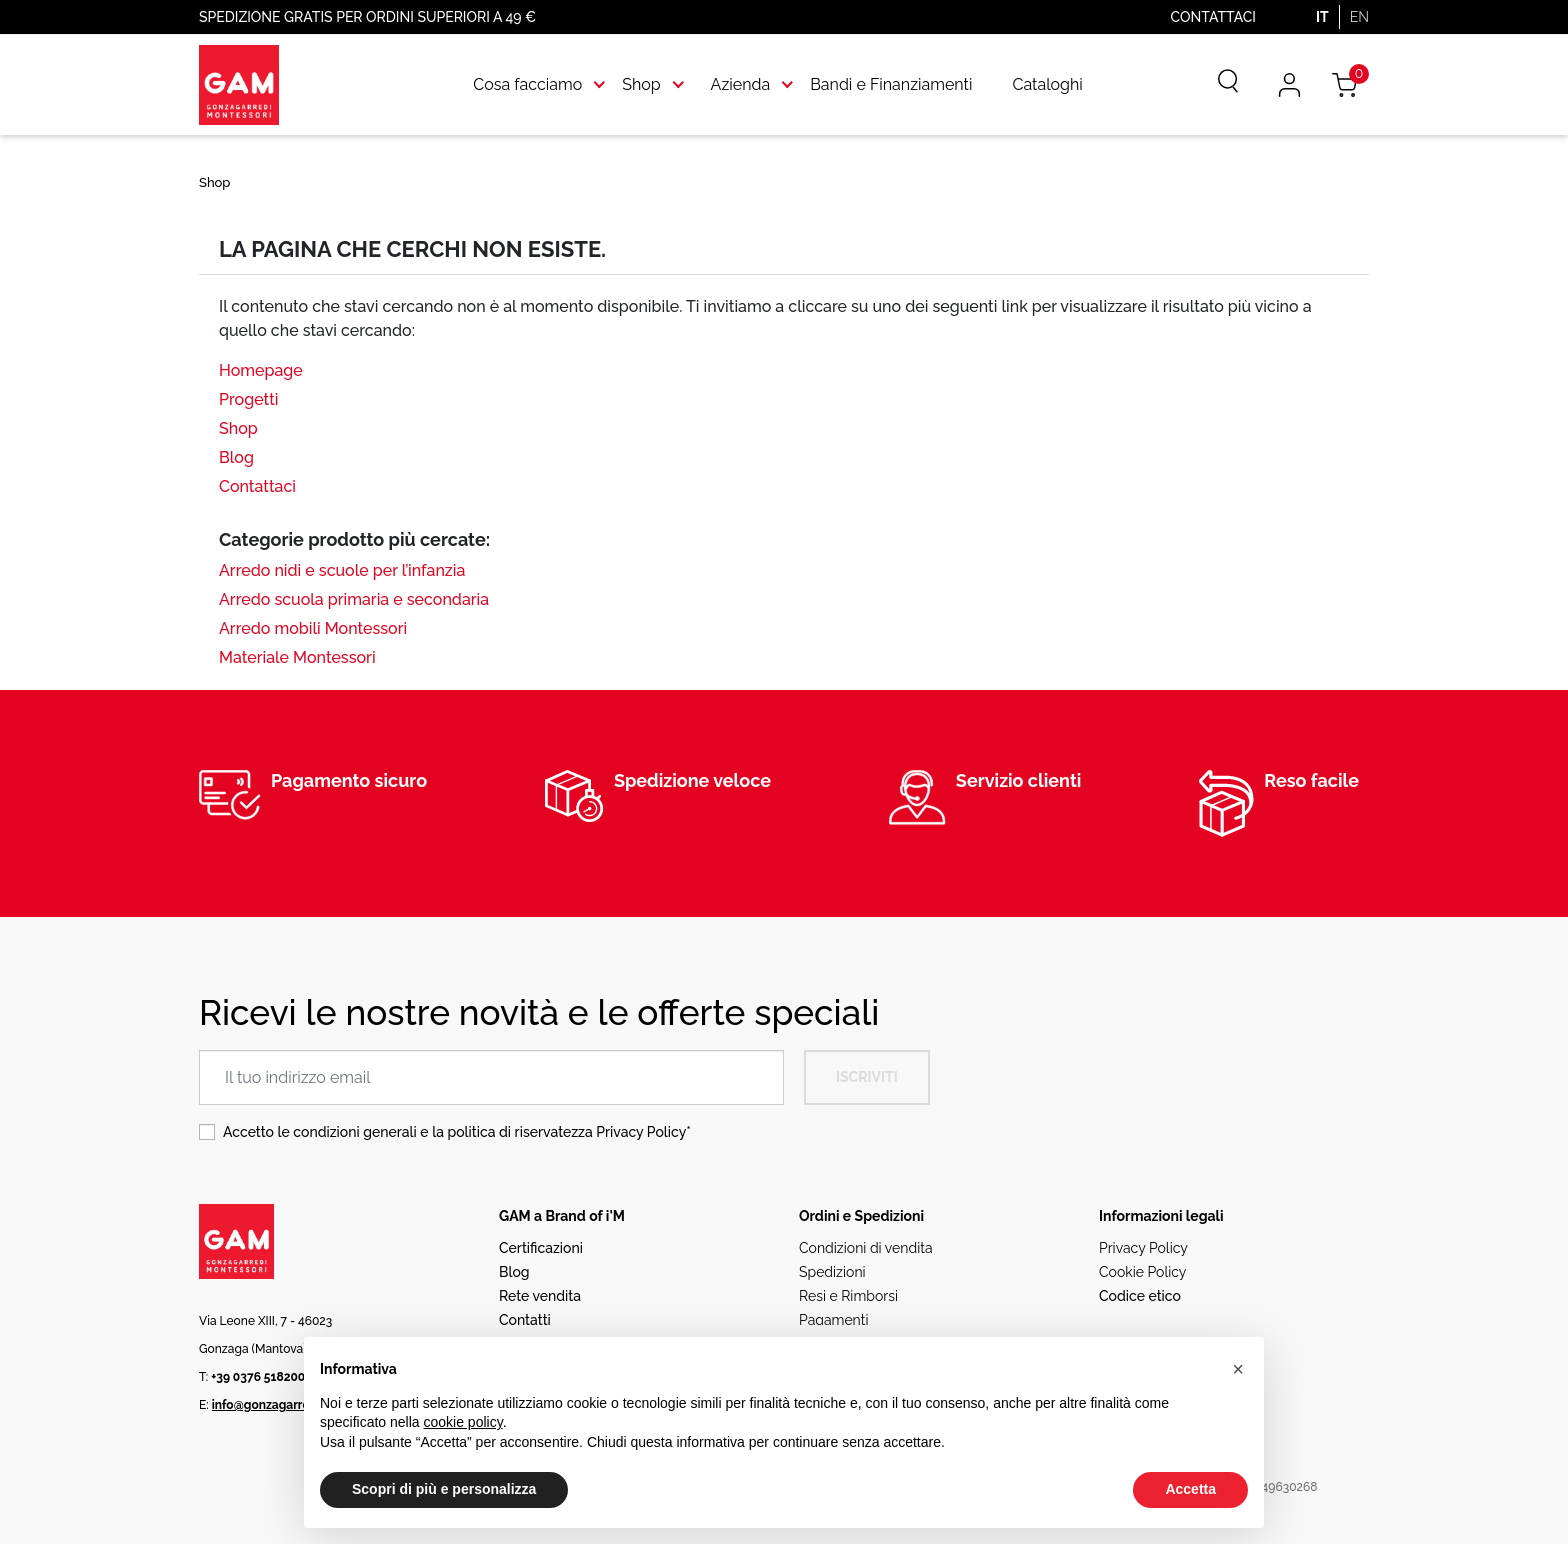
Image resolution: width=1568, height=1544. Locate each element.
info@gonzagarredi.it (271, 1405)
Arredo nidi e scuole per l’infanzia (342, 570)
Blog (236, 457)
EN (1359, 17)
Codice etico (1140, 1296)
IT (1322, 17)
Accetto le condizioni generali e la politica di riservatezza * (457, 1132)
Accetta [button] (1190, 1489)
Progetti (248, 399)
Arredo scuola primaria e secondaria (354, 599)
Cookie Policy (1142, 1272)
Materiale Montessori (297, 657)
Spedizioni (832, 1272)
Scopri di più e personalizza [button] (444, 1489)
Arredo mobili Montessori (313, 628)
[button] (1238, 1369)
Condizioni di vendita (866, 1248)
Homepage (261, 370)
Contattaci (1213, 17)
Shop (238, 428)
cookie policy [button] (463, 1422)
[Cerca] (1214, 85)
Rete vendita (540, 1296)
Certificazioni (541, 1248)
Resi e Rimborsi (848, 1296)
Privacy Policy (641, 1132)
